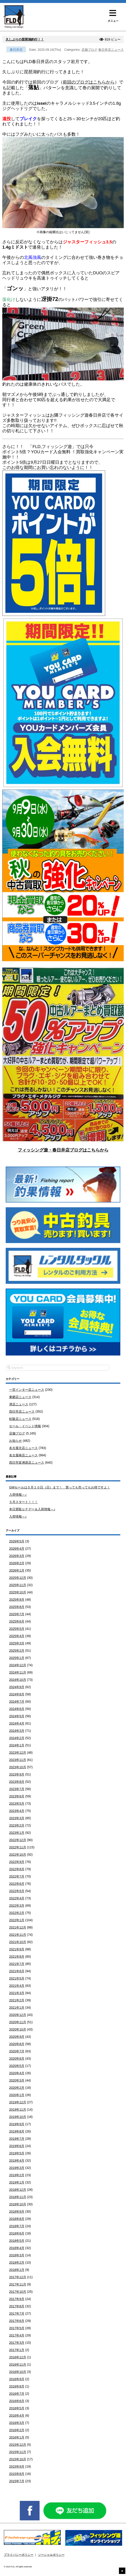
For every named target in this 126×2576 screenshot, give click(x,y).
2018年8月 (16, 2219)
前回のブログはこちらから (89, 82)
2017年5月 (16, 2328)
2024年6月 (16, 1709)
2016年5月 (16, 2408)
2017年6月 (16, 2321)
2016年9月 (16, 2379)
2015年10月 (17, 2459)
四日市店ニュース (22, 1411)
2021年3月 (16, 1993)
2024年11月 (17, 1672)
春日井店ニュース (111, 49)
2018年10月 (17, 2204)
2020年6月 (16, 2058)
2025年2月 (16, 1650)
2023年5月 (16, 1803)
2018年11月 (17, 2197)
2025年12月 (17, 1578)
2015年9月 (16, 2466)
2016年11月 (17, 2364)
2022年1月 (16, 1920)
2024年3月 (16, 1731)
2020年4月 (16, 2073)
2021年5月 (16, 1978)
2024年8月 (16, 1694)
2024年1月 (16, 1745)
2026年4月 (16, 1548)
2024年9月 (16, 1687)
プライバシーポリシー (18, 2554)
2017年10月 (17, 2291)
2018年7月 (16, 2226)
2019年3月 (16, 2168)
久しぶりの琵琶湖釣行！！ (25, 39)
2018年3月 (16, 2255)
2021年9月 (16, 1949)
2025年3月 (16, 1643)
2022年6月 (16, 1883)
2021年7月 (16, 1964)
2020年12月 (17, 2015)
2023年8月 (16, 1782)
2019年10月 (17, 2117)
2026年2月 (16, 1563)
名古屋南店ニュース (23, 1455)
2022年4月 (16, 1898)
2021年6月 (16, 1971)
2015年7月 (16, 2481)
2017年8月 (16, 2306)
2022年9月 (16, 1862)
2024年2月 (16, 1738)
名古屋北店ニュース (23, 1448)
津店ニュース (18, 1404)
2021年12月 (17, 1927)
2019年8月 (16, 2131)
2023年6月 (16, 1796)
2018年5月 (16, 2240)
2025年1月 (16, 1658)
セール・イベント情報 (25, 1426)
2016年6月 (16, 2401)
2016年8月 (16, 2386)
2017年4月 (16, 2335)
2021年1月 (16, 2007)
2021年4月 (16, 1985)
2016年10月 (17, 2372)
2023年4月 (16, 1811)
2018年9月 (16, 2211)
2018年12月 (17, 2189)
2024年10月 (17, 1680)
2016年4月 (16, 2415)
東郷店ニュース (20, 1397)
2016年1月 (16, 2437)
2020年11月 (17, 2022)
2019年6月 (16, 2146)
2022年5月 (16, 1891)
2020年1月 (16, 2095)
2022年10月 (17, 1854)
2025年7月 (16, 1614)
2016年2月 (16, 2430)
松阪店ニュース (20, 1419)
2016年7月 (16, 2393)
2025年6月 (16, 1621)
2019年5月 (16, 2153)
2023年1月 (16, 1833)
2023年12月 (17, 1752)
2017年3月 (16, 2342)
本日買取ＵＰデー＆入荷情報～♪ (32, 1509)
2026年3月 (16, 1556)
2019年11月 (17, 2109)
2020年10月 (17, 2029)
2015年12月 (17, 2444)
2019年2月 (16, 2175)
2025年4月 (16, 1636)
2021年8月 (16, 1956)
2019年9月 (16, 2124)
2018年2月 (16, 2262)
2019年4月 (16, 2160)
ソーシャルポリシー (51, 2554)
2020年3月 (16, 2080)
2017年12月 (17, 2277)
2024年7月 (16, 1701)
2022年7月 (16, 1876)
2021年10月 (17, 1942)
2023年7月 (16, 1789)
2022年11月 (17, 1847)
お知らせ (15, 1440)
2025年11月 (17, 1585)
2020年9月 (16, 2036)
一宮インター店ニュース (26, 1389)
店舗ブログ (89, 49)
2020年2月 (16, 2087)
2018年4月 (16, 2248)
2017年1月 (16, 2350)
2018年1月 (16, 2270)
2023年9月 (16, 1774)
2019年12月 (17, 2102)
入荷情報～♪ (18, 1494)
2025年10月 (17, 1592)
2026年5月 (16, 1541)
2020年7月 (16, 2051)
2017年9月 (16, 2299)
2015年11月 (17, 2452)
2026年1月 (16, 1570)
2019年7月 (16, 2138)
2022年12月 (17, 1840)
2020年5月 (16, 2066)
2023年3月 (16, 1818)
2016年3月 (16, 2423)
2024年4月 (16, 1723)
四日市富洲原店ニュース (26, 1462)
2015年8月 (16, 2474)
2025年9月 (16, 1599)
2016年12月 (17, 2357)
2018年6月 (16, 2233)
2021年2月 (16, 2000)
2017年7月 (16, 2313)
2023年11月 (17, 1760)
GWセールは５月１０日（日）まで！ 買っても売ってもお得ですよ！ (59, 1487)
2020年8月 (16, 2044)
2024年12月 (17, 1665)
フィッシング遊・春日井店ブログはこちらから (63, 1150)
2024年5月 (16, 1716)
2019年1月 (16, 2182)
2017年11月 (17, 2284)
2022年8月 (16, 1869)
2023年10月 (17, 1767)
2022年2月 (16, 1913)
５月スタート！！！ (23, 1502)
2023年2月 (16, 1825)
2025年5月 (16, 1629)
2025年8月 (16, 1607)
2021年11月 (17, 1934)
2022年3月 (16, 1905)
